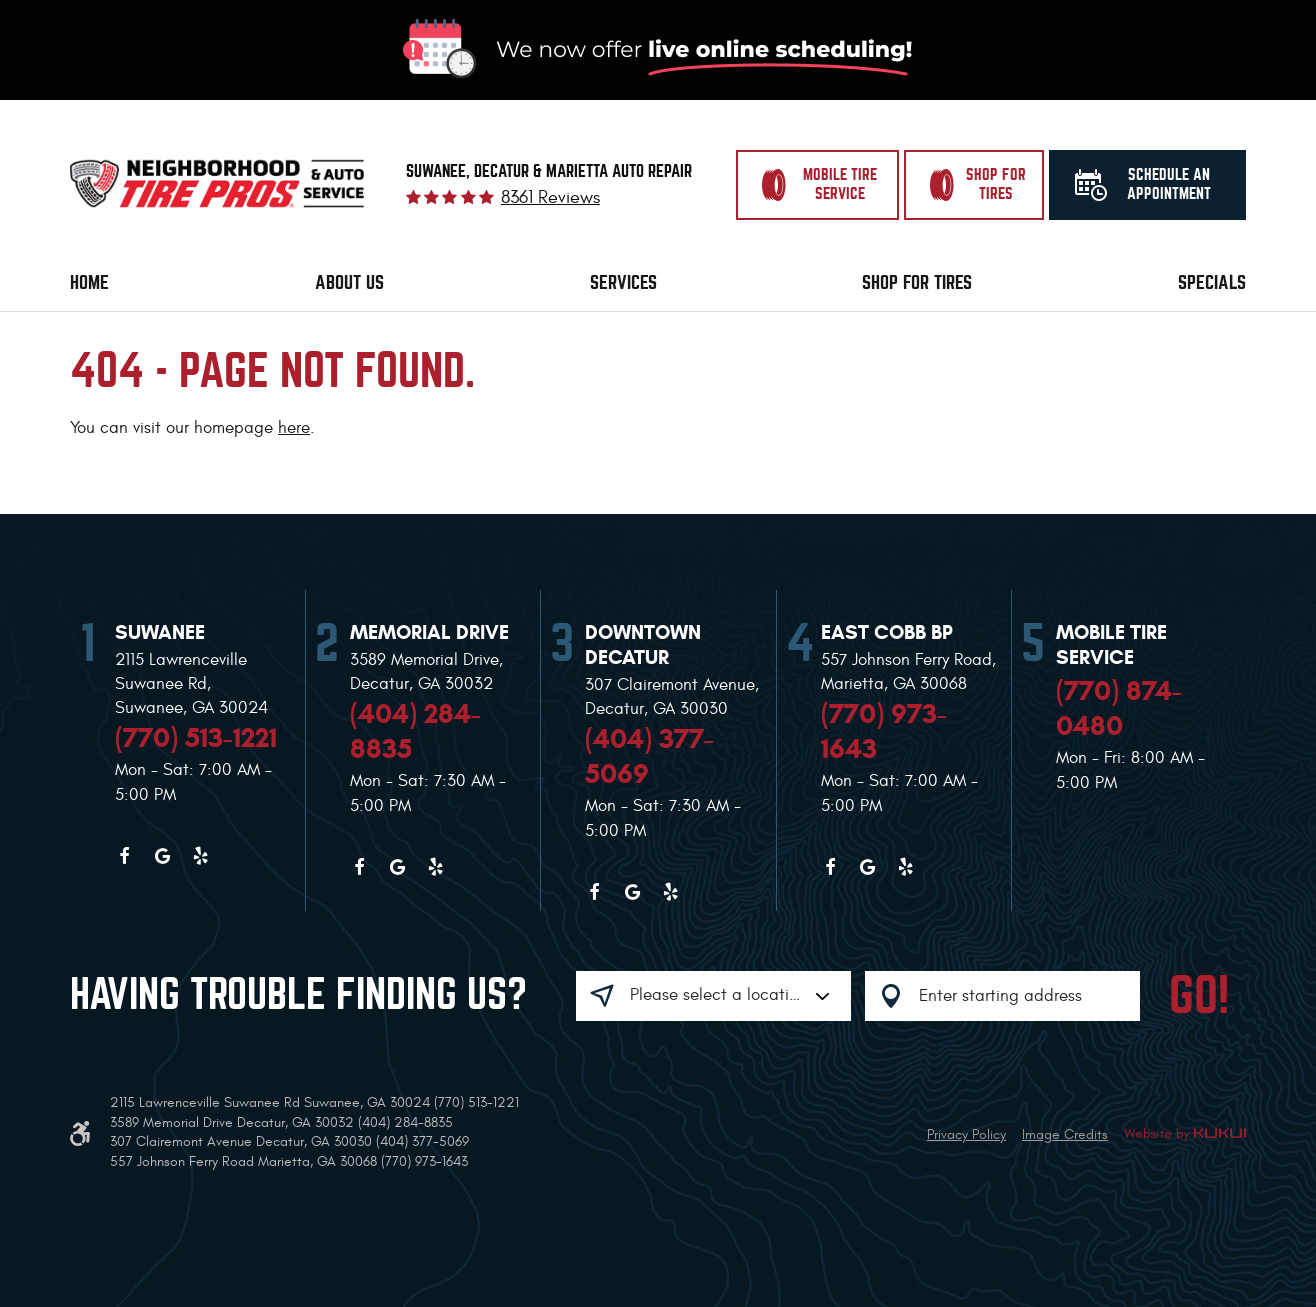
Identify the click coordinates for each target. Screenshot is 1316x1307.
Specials (1212, 282)
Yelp (200, 856)
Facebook (124, 856)
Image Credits (1065, 1134)
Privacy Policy (966, 1134)
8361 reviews (550, 198)
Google (162, 856)
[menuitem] (89, 283)
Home (89, 282)
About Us (349, 282)
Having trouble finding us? (298, 995)
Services (623, 282)
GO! (1199, 996)
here (294, 428)
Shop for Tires (917, 282)
